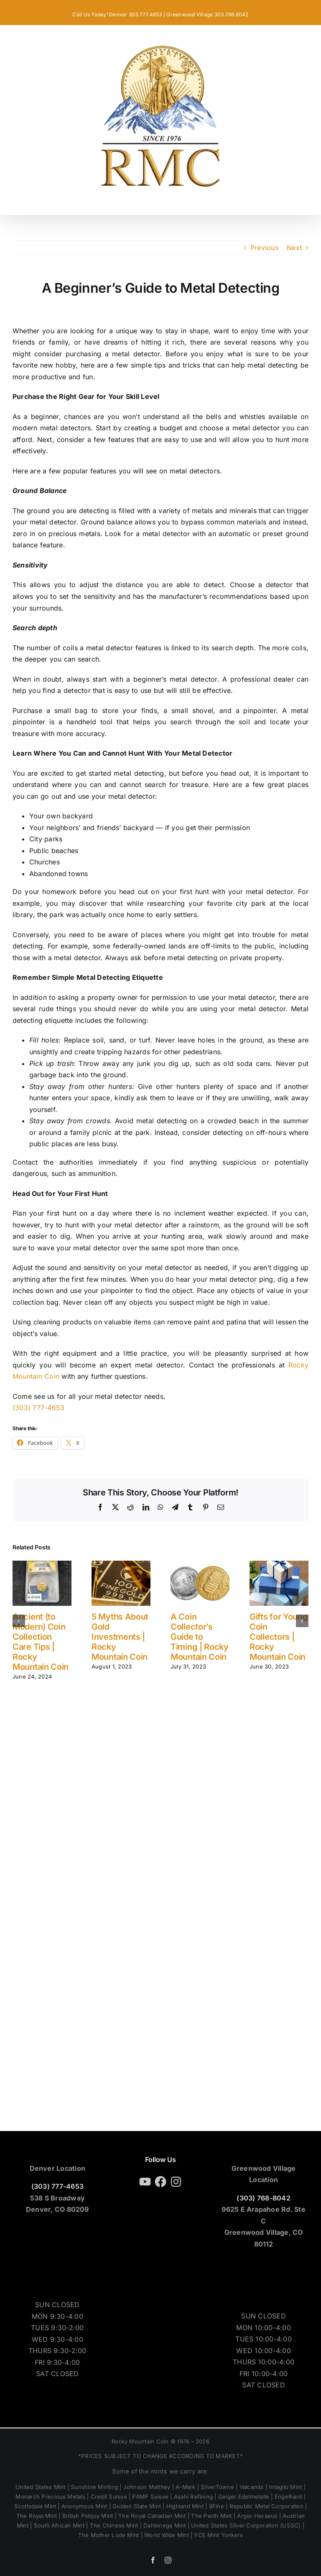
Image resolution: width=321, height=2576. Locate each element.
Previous (264, 247)
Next (294, 247)
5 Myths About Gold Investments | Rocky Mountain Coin (120, 1637)
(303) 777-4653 (38, 1407)
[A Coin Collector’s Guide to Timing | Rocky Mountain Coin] (200, 1565)
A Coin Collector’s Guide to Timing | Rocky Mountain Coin (200, 1637)
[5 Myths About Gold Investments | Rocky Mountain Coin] (121, 1565)
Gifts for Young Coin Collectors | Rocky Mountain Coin (279, 1637)
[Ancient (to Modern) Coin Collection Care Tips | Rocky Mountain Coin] (42, 1565)
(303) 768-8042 (263, 2198)
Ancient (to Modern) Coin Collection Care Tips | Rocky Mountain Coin (41, 1642)
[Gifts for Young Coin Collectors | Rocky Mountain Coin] (279, 1565)
